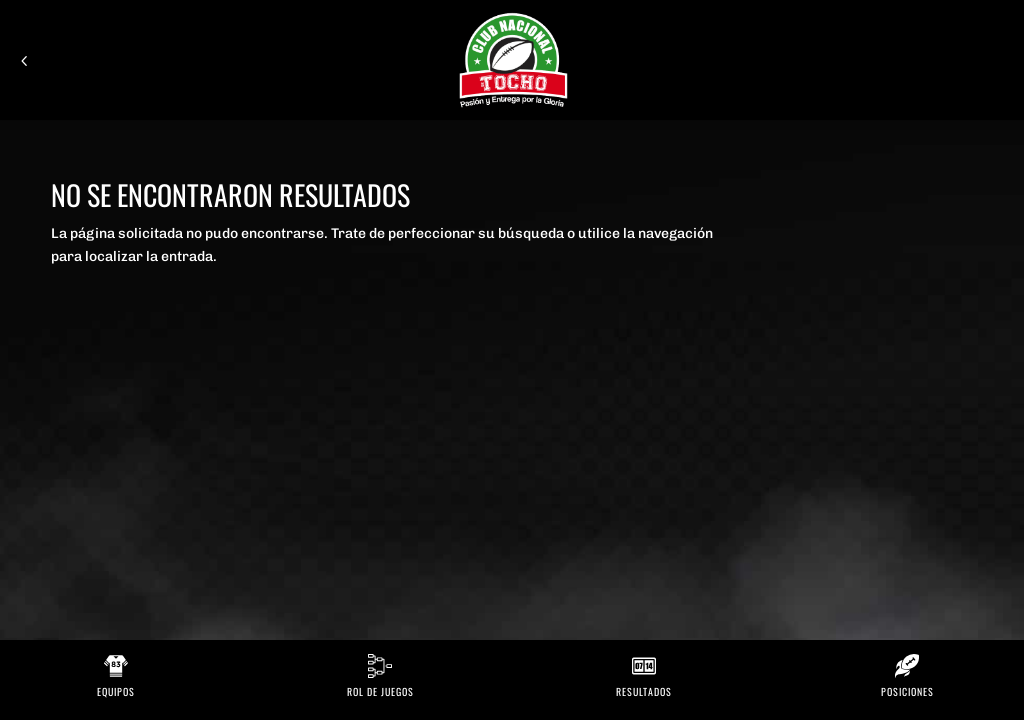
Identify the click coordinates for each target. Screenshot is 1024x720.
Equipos (116, 691)
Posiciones (907, 691)
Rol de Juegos (380, 691)
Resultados (644, 691)
